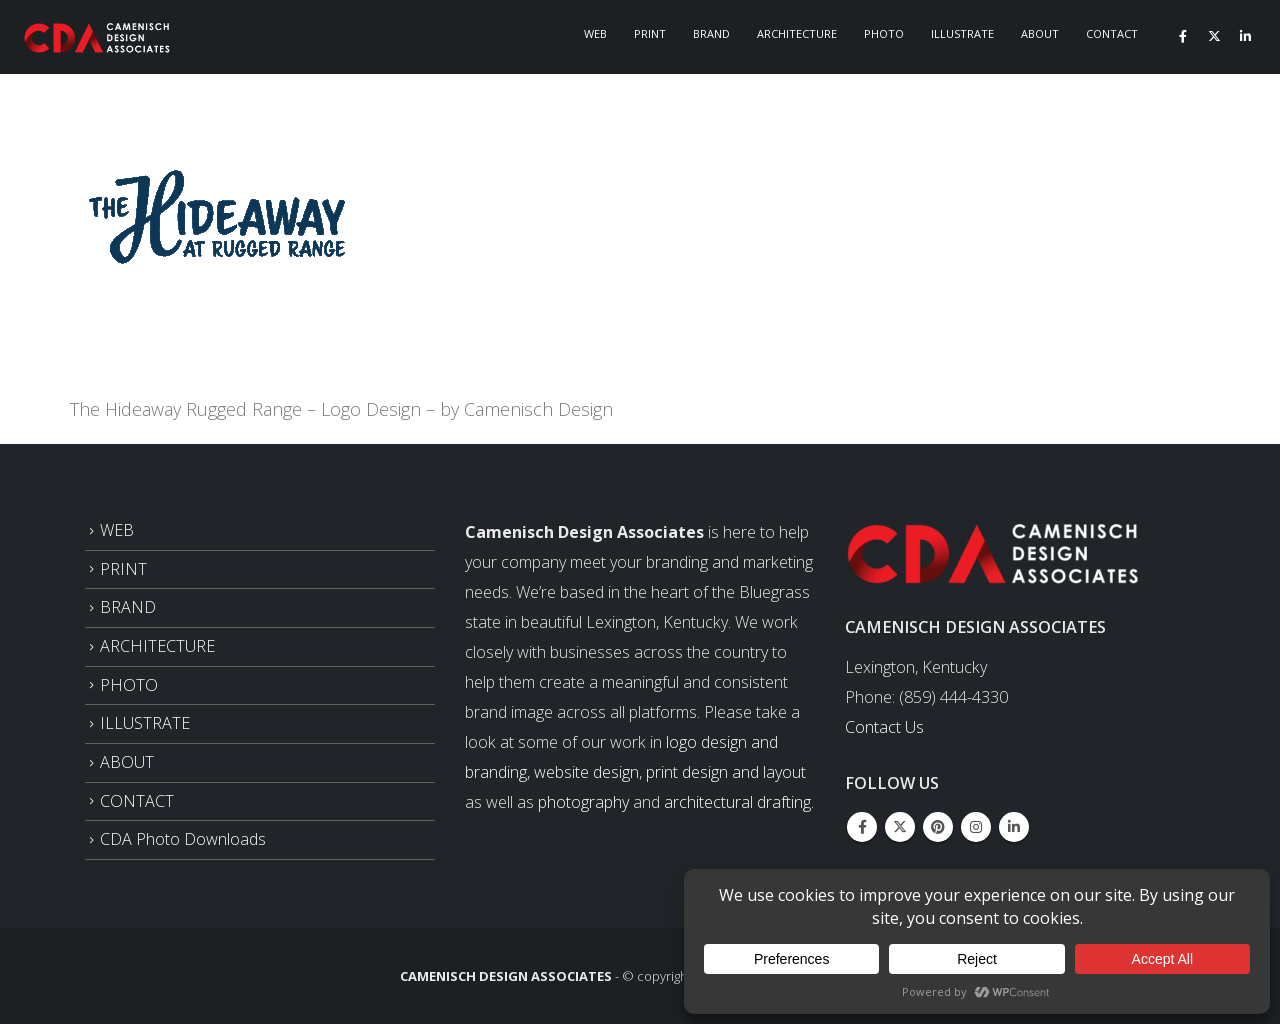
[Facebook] (1183, 36)
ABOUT (127, 762)
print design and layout (726, 772)
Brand (711, 33)
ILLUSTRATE (145, 723)
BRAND (128, 607)
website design (586, 772)
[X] (1214, 36)
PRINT (123, 569)
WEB (117, 530)
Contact (1112, 33)
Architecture (797, 33)
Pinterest (938, 827)
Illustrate (962, 33)
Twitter (900, 827)
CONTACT (137, 801)
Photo (884, 33)
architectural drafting (737, 802)
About (1040, 33)
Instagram (976, 827)
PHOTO (129, 685)
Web (595, 33)
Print (650, 33)
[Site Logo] (98, 37)
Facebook (862, 827)
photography (583, 802)
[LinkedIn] (1245, 36)
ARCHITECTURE (157, 646)
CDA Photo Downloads (183, 839)
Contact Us (884, 727)
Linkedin (1014, 827)
